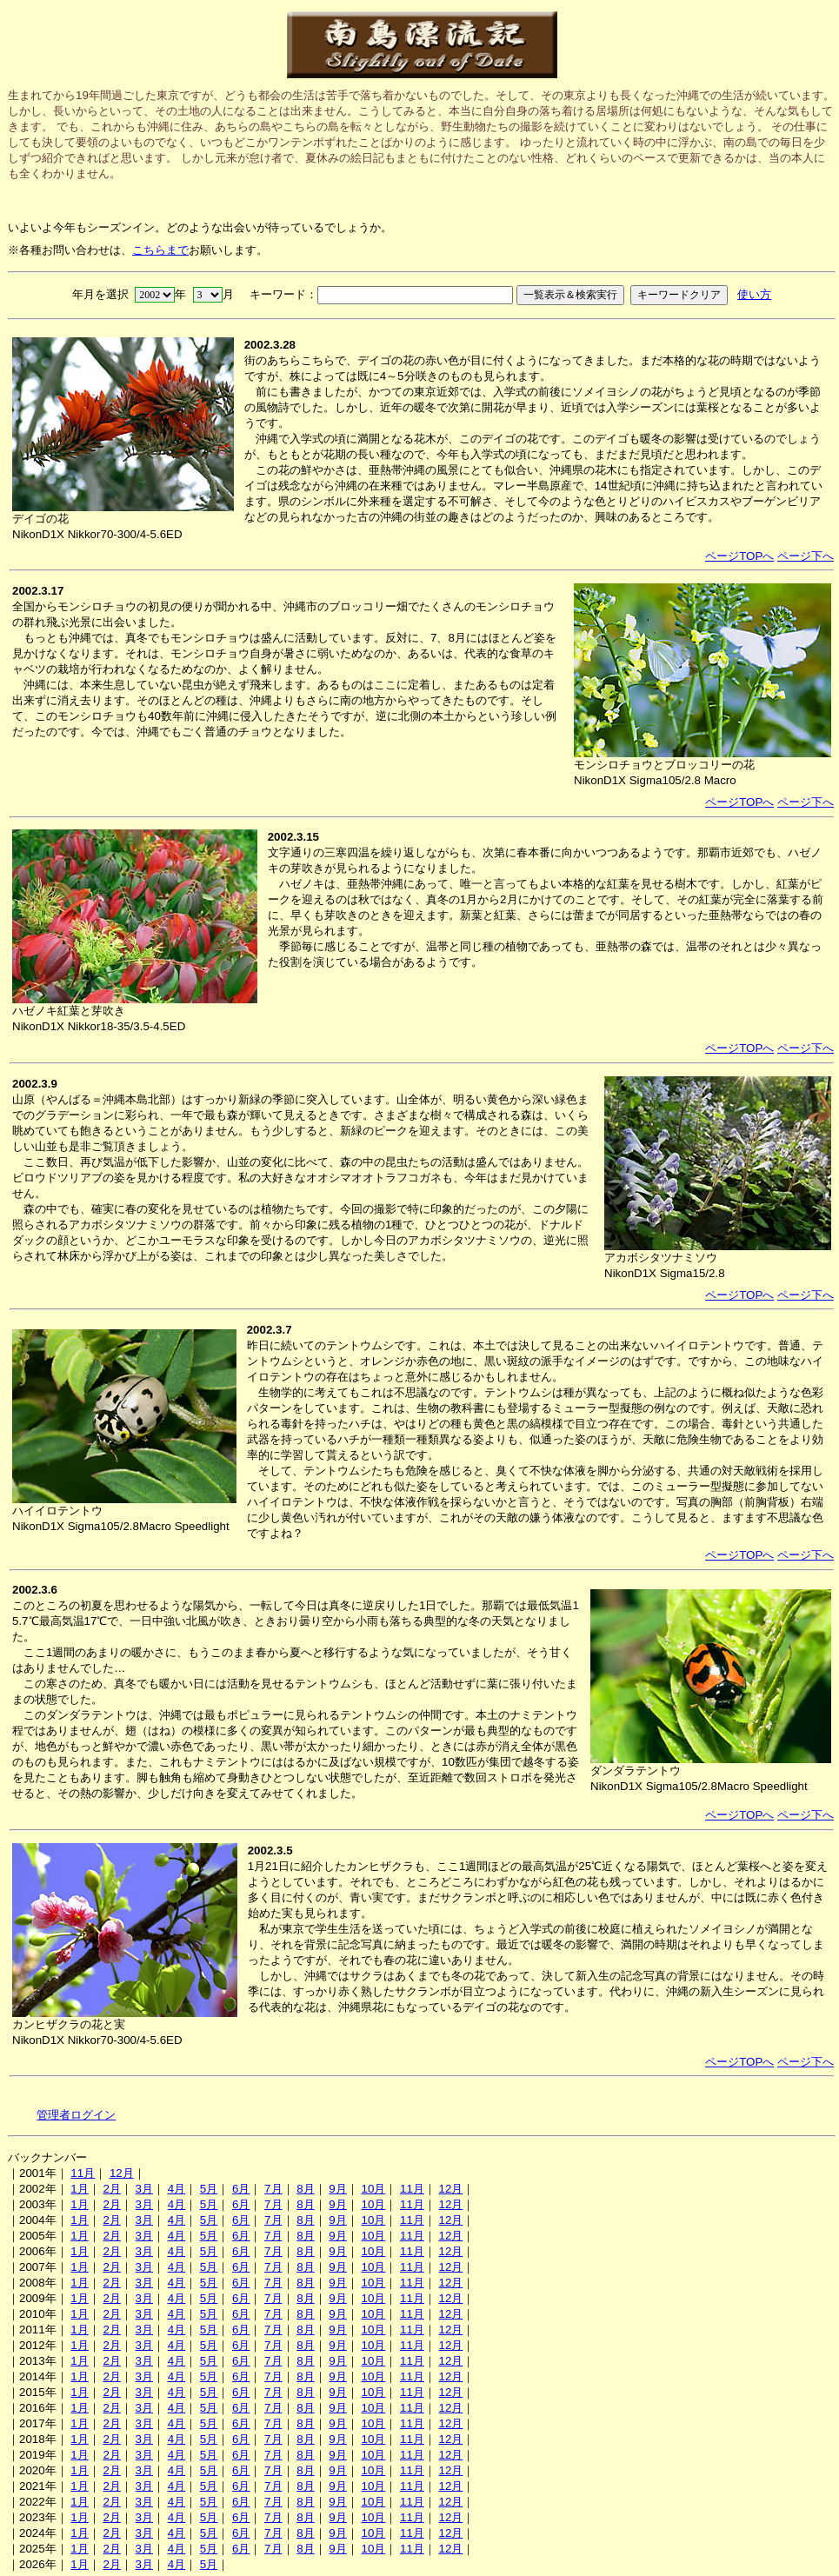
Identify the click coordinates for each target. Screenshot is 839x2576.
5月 (208, 2188)
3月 (144, 2188)
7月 (273, 2188)
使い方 (754, 294)
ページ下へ (805, 555)
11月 (82, 2173)
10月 (373, 2188)
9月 (337, 2188)
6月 (241, 2188)
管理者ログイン (76, 2114)
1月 (79, 2188)
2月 (111, 2188)
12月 (122, 2173)
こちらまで (160, 249)
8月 (305, 2188)
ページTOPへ (739, 555)
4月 (176, 2188)
